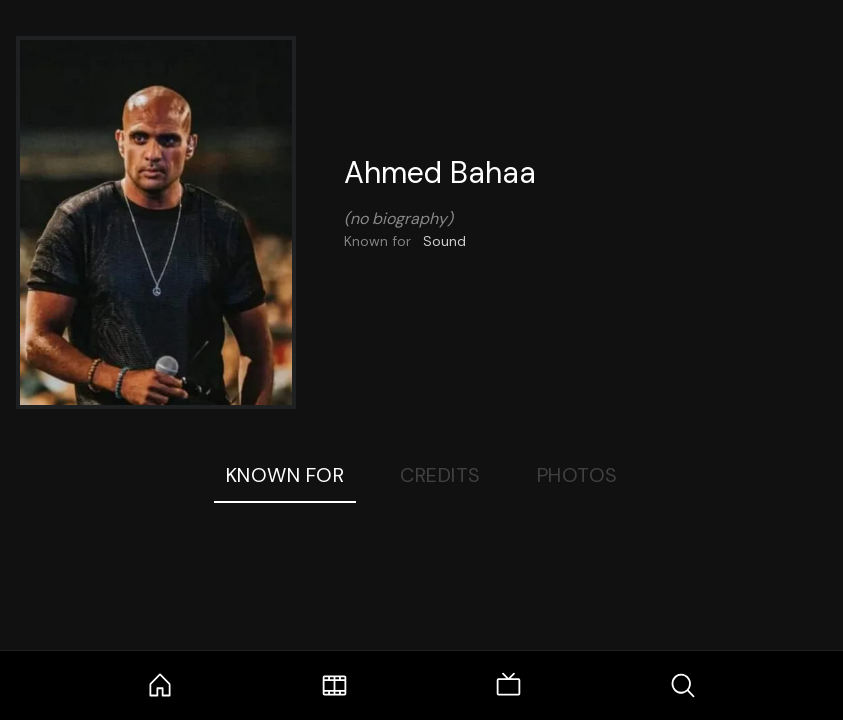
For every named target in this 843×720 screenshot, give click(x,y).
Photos (577, 475)
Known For (285, 475)
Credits (440, 475)
